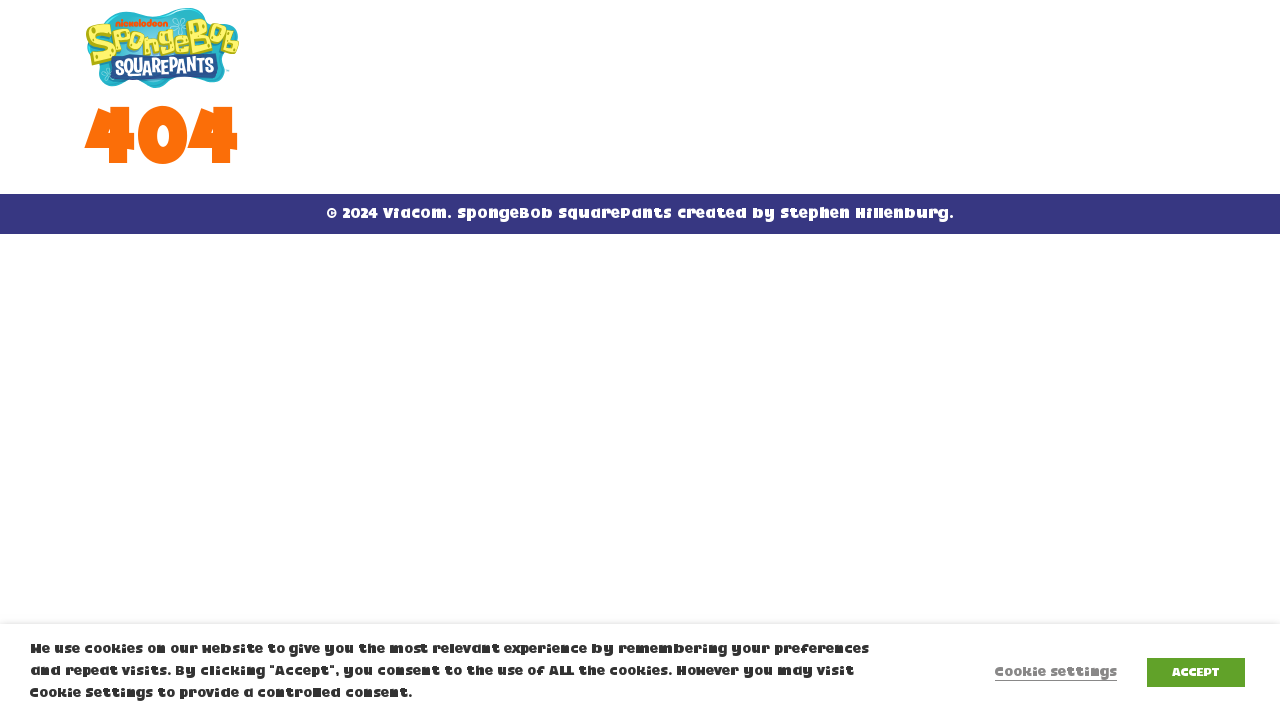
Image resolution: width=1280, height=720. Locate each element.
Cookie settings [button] (1056, 672)
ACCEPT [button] (1196, 672)
